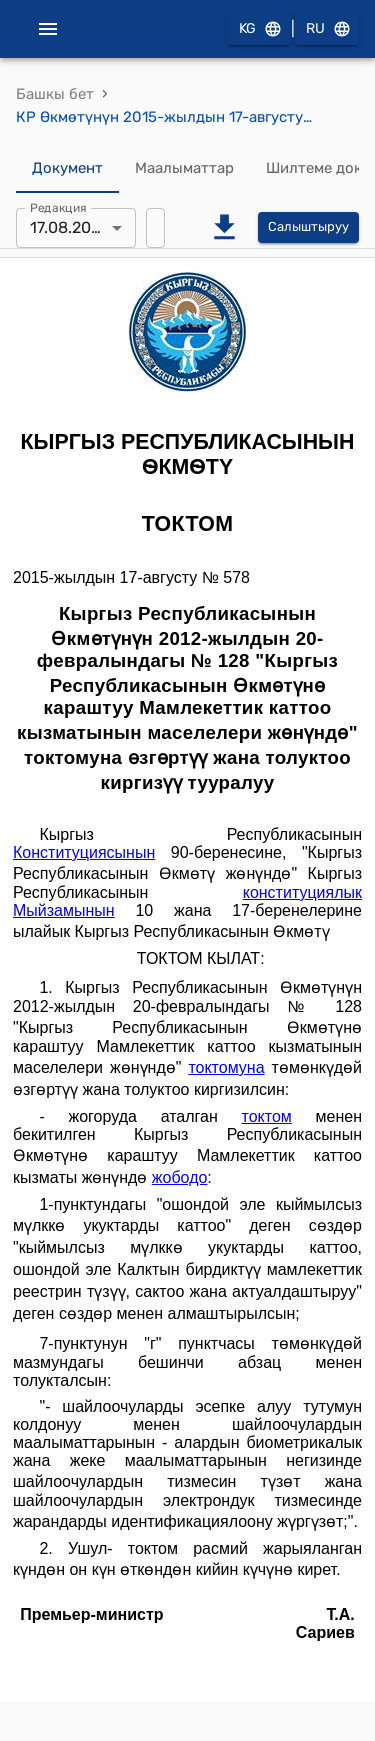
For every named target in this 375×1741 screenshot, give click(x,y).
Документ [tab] (67, 169)
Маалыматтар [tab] (184, 169)
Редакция (58, 207)
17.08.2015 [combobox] (69, 227)
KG (259, 29)
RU (327, 29)
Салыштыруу (308, 227)
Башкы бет (55, 94)
